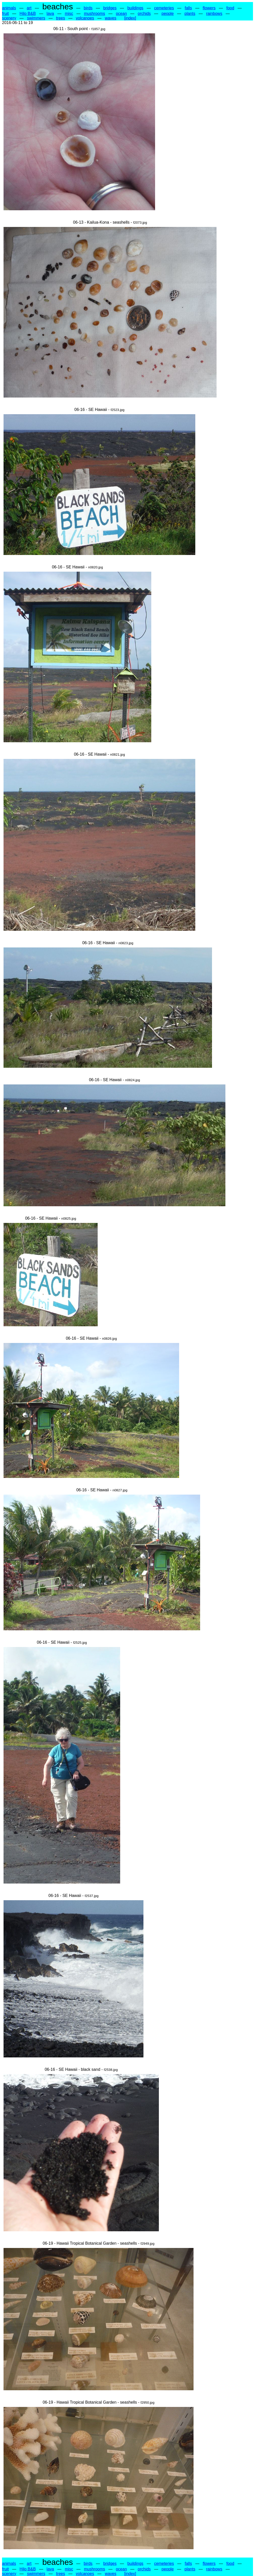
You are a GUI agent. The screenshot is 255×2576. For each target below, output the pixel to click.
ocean (121, 13)
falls (188, 8)
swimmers (36, 18)
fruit (5, 13)
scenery (9, 18)
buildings (135, 8)
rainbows (214, 13)
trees (60, 18)
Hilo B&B (27, 13)
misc (69, 13)
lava (50, 13)
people (168, 13)
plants (189, 13)
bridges (109, 8)
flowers (209, 8)
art (29, 8)
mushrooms (94, 13)
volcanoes (85, 18)
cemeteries (164, 8)
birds (88, 8)
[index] (130, 18)
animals (9, 8)
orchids (144, 13)
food (230, 8)
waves (110, 18)
